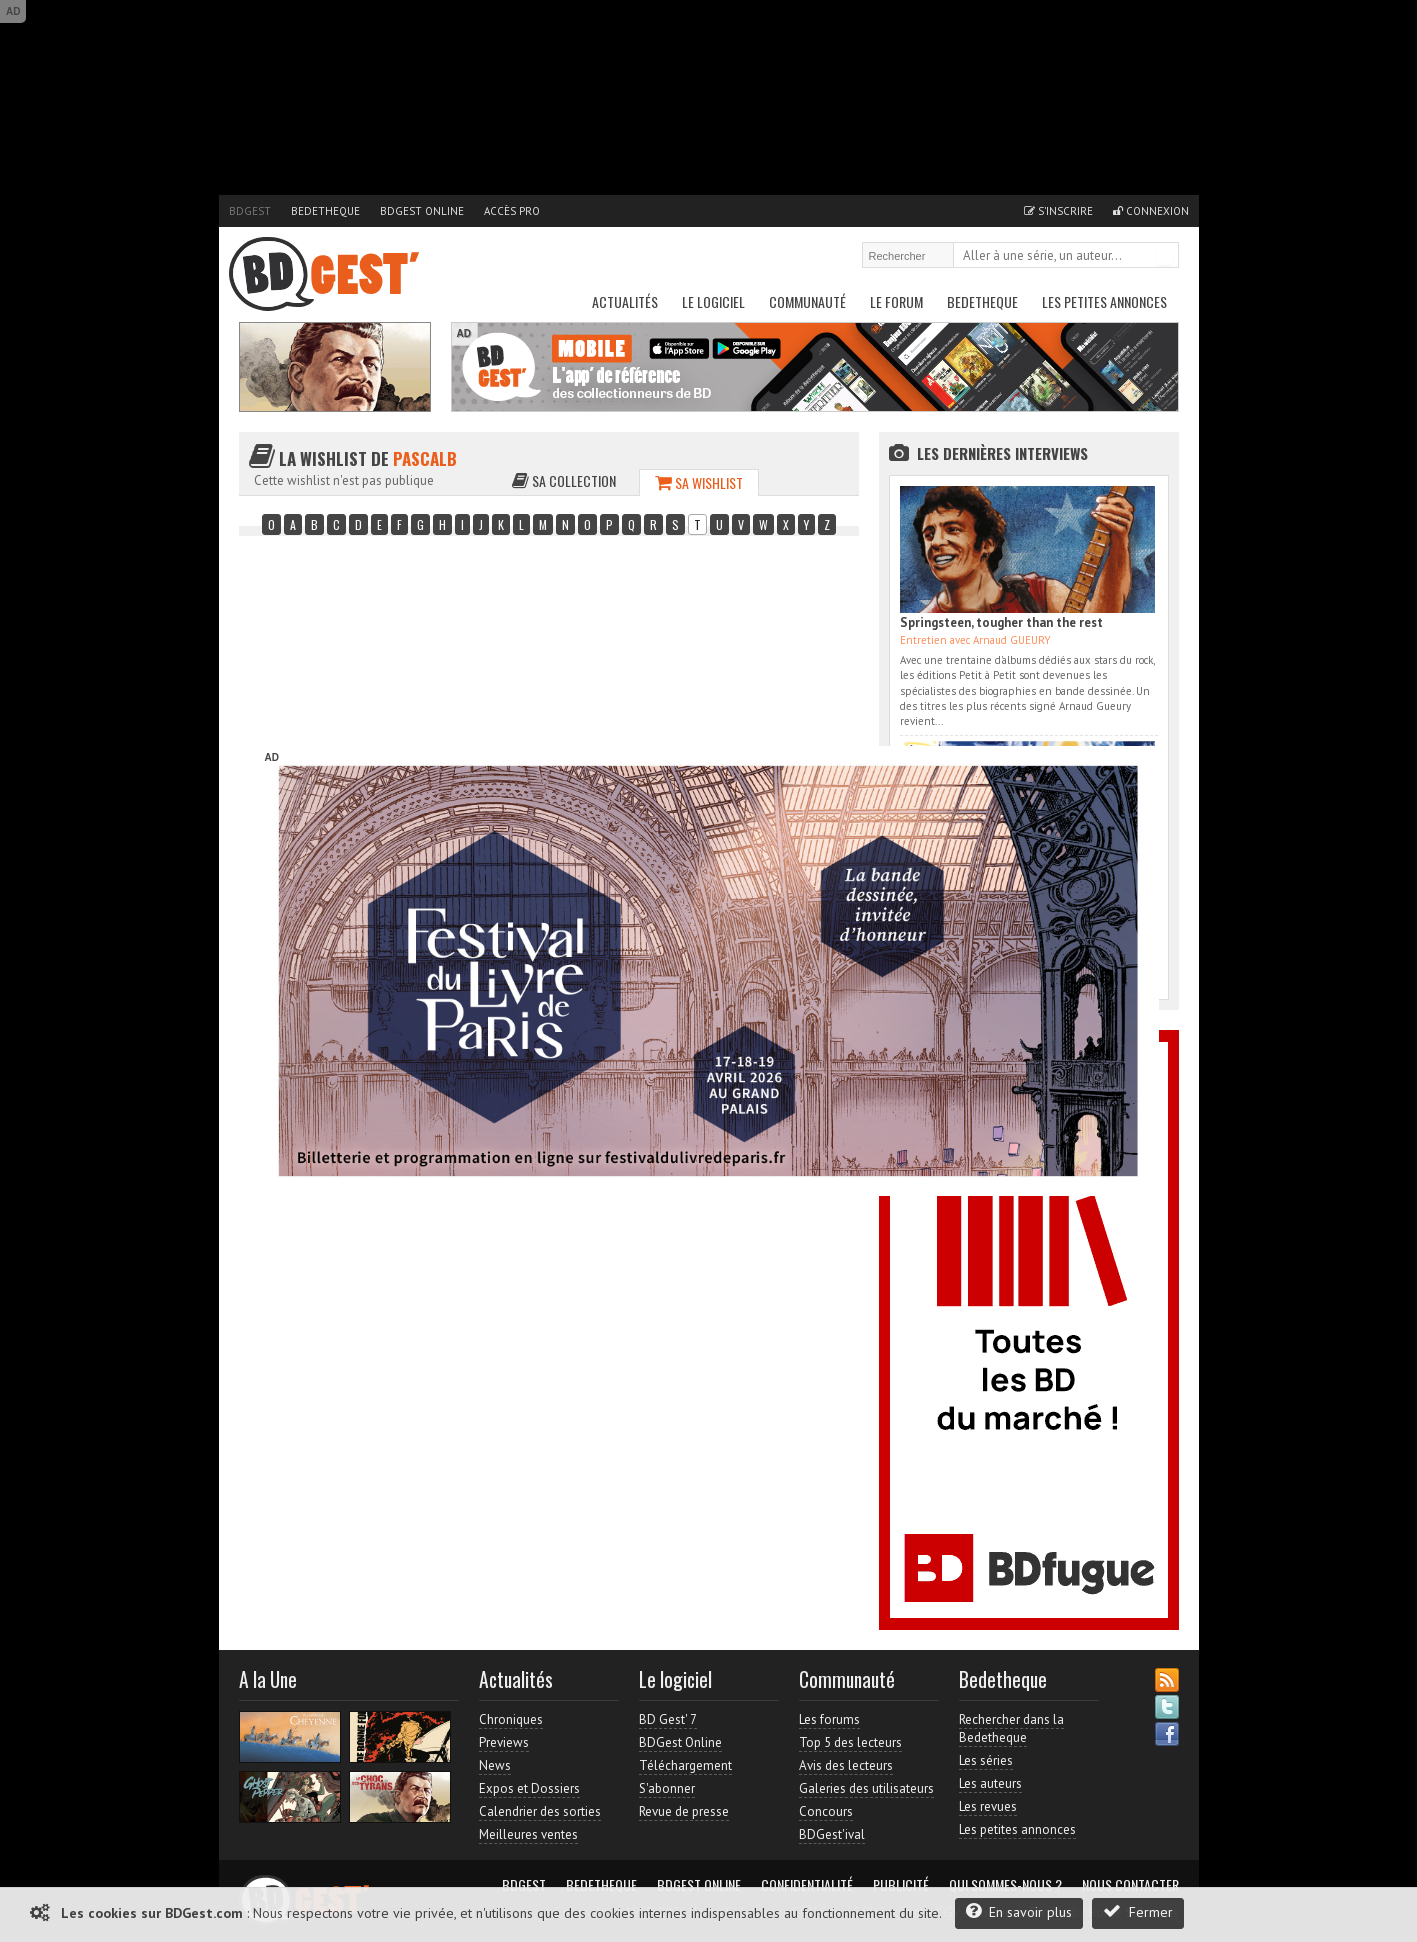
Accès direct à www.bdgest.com (1070, 729)
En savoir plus (1019, 1911)
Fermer (1138, 1911)
